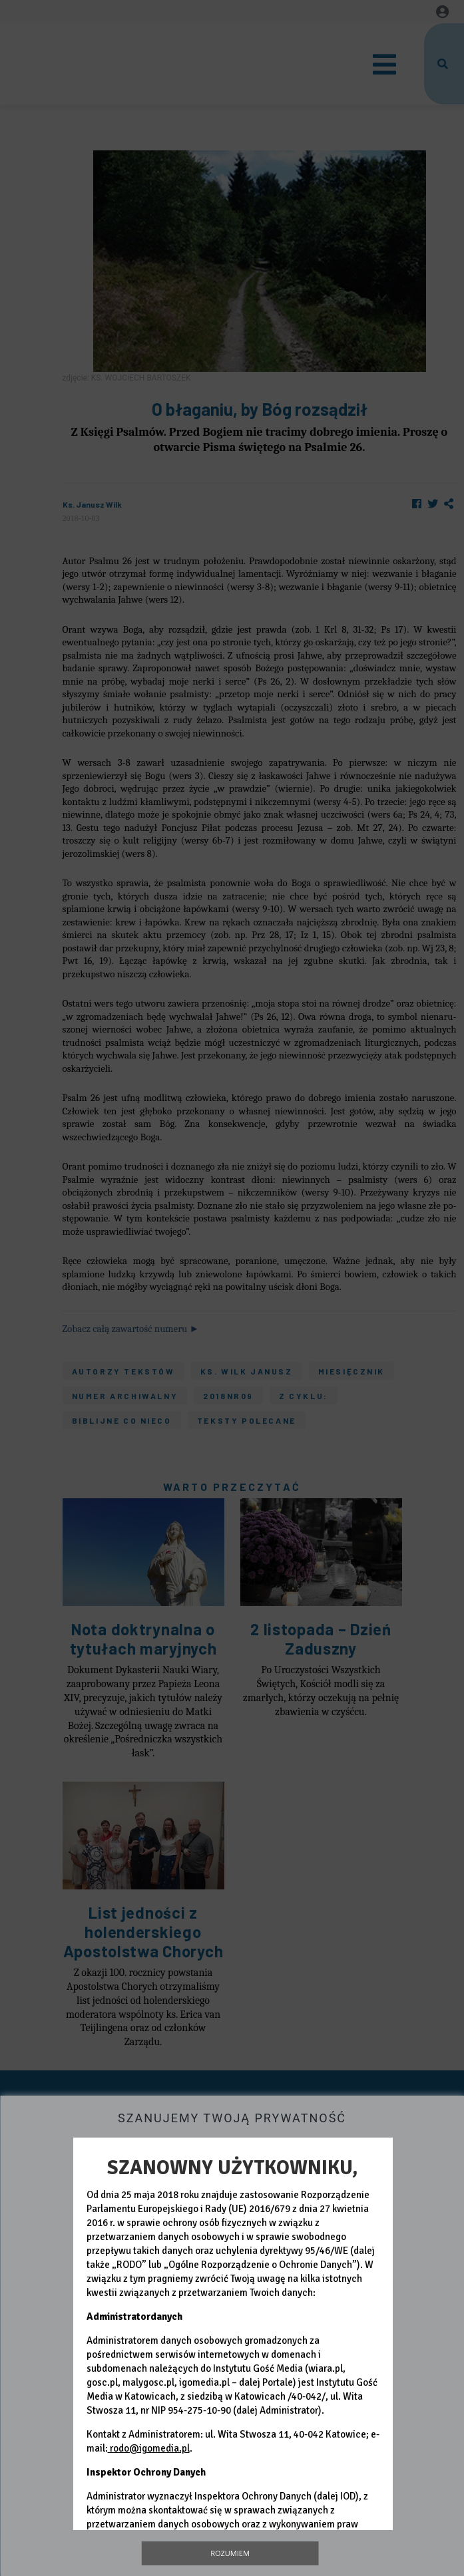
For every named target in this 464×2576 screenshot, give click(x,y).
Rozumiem (230, 2553)
